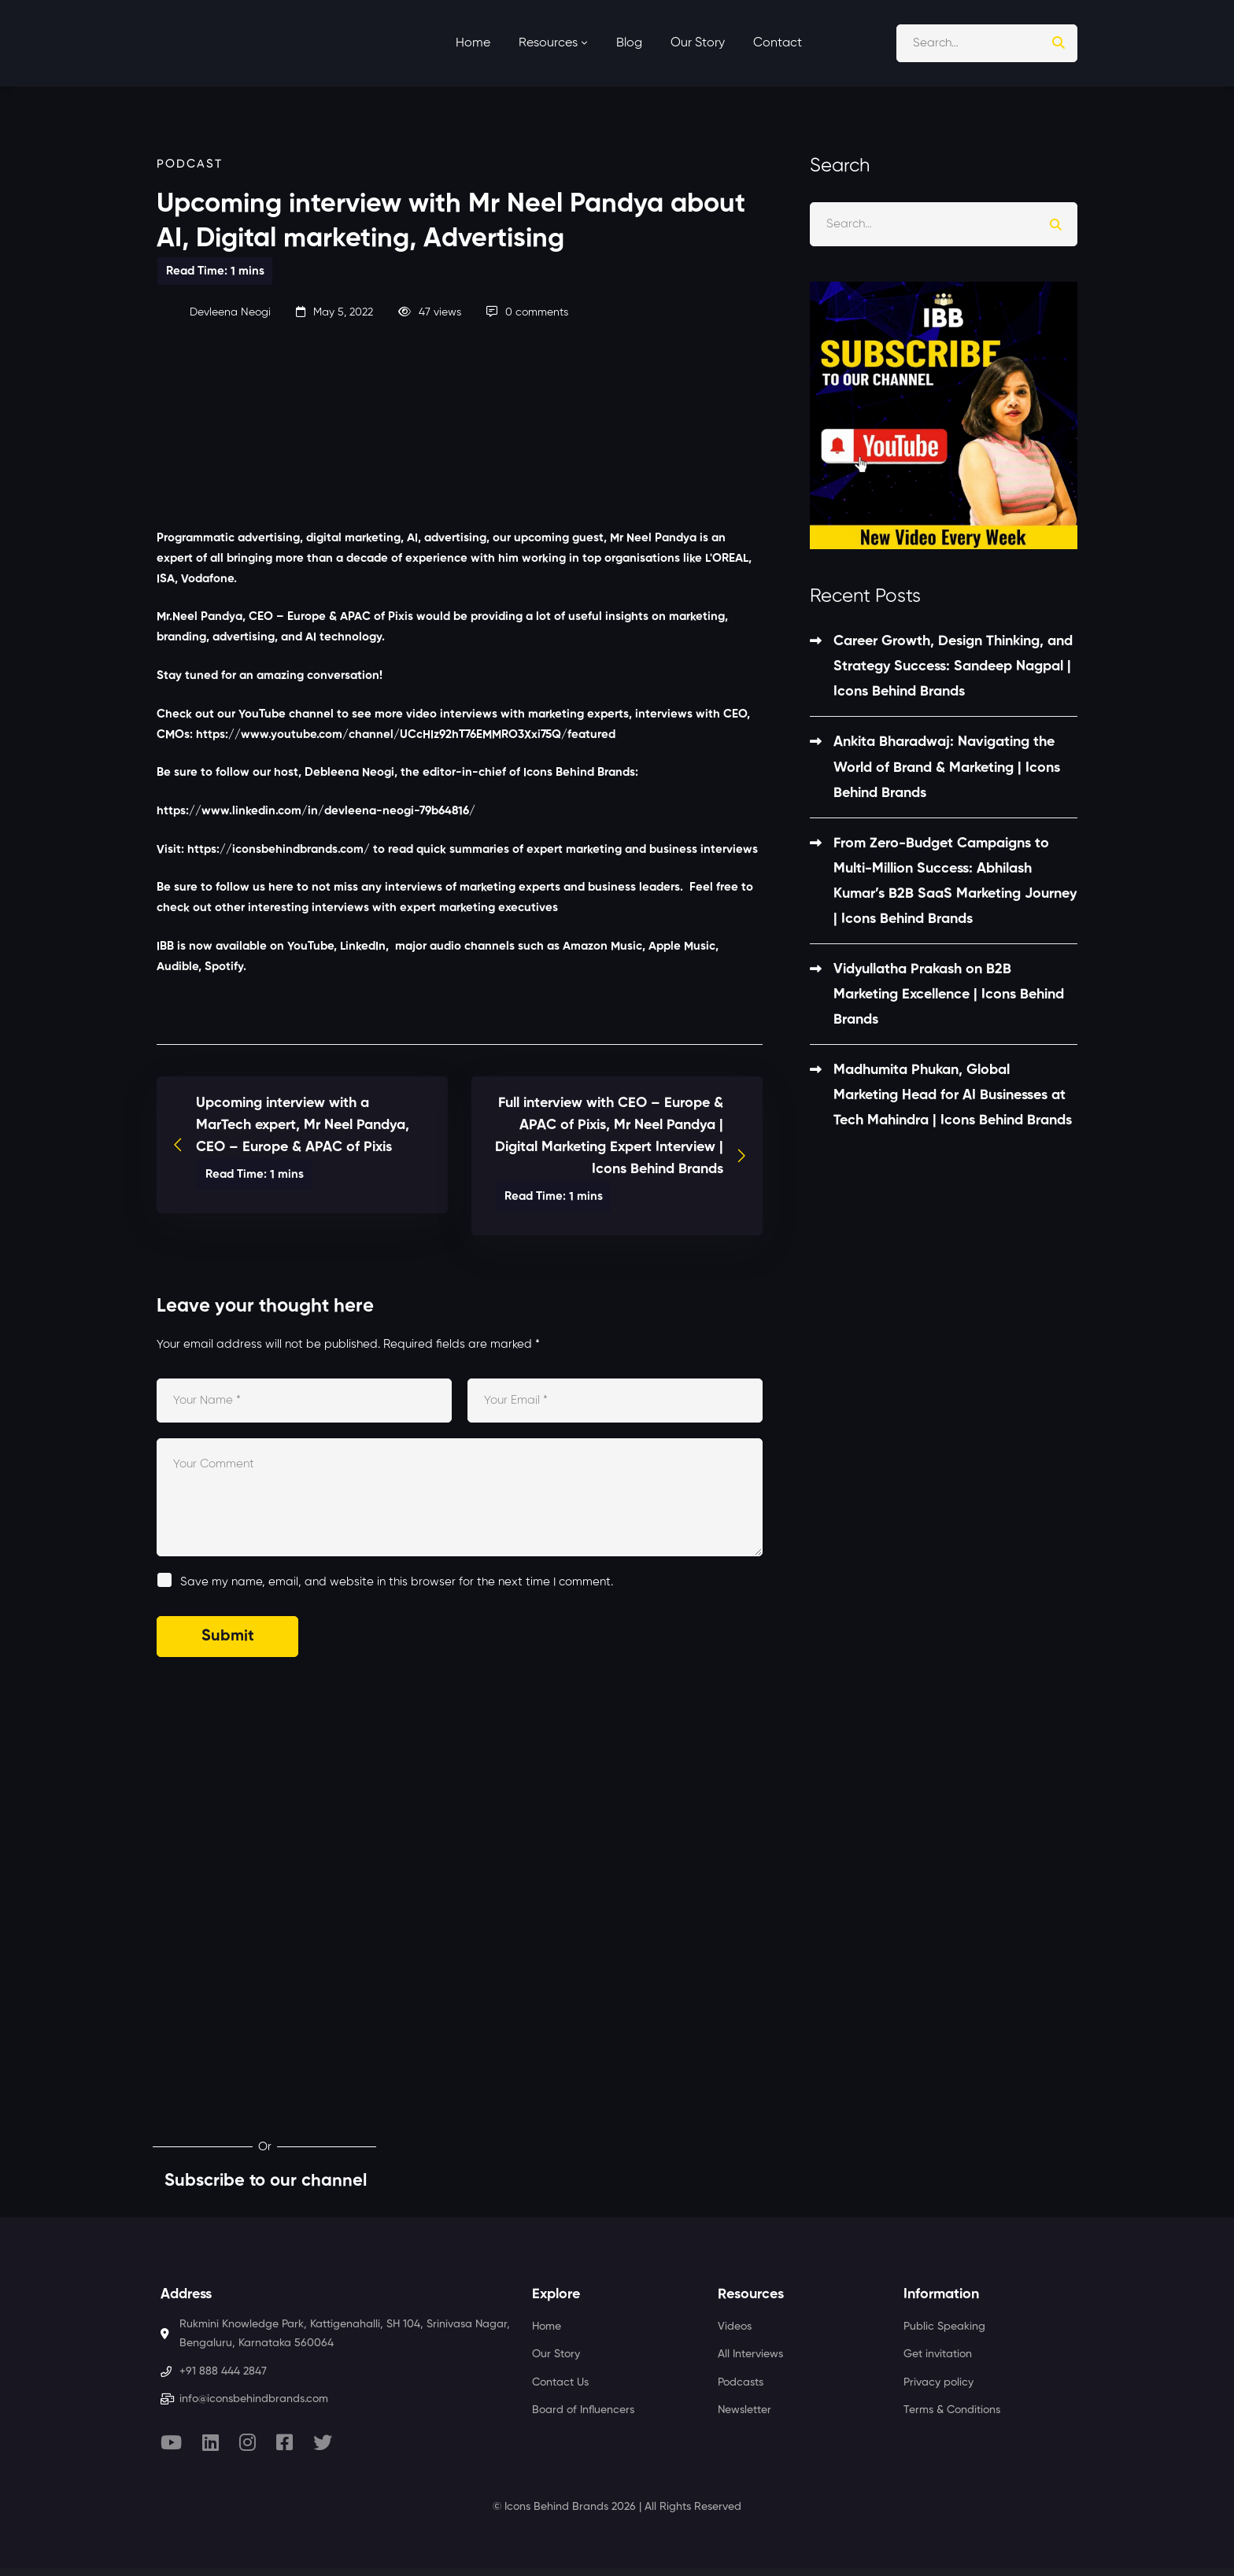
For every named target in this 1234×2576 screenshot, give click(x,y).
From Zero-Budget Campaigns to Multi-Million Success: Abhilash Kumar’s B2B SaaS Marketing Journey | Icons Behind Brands (955, 881)
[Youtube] (171, 2442)
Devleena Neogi (214, 312)
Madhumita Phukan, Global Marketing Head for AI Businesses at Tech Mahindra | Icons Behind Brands (952, 1095)
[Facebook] (284, 2442)
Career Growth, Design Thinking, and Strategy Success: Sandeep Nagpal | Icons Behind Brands (953, 666)
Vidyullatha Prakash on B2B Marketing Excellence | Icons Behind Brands (948, 994)
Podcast (190, 164)
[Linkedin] (210, 2442)
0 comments (527, 312)
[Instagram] (247, 2442)
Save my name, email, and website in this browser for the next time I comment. (396, 1582)
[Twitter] (322, 2442)
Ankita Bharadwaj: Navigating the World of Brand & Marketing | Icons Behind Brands (946, 767)
